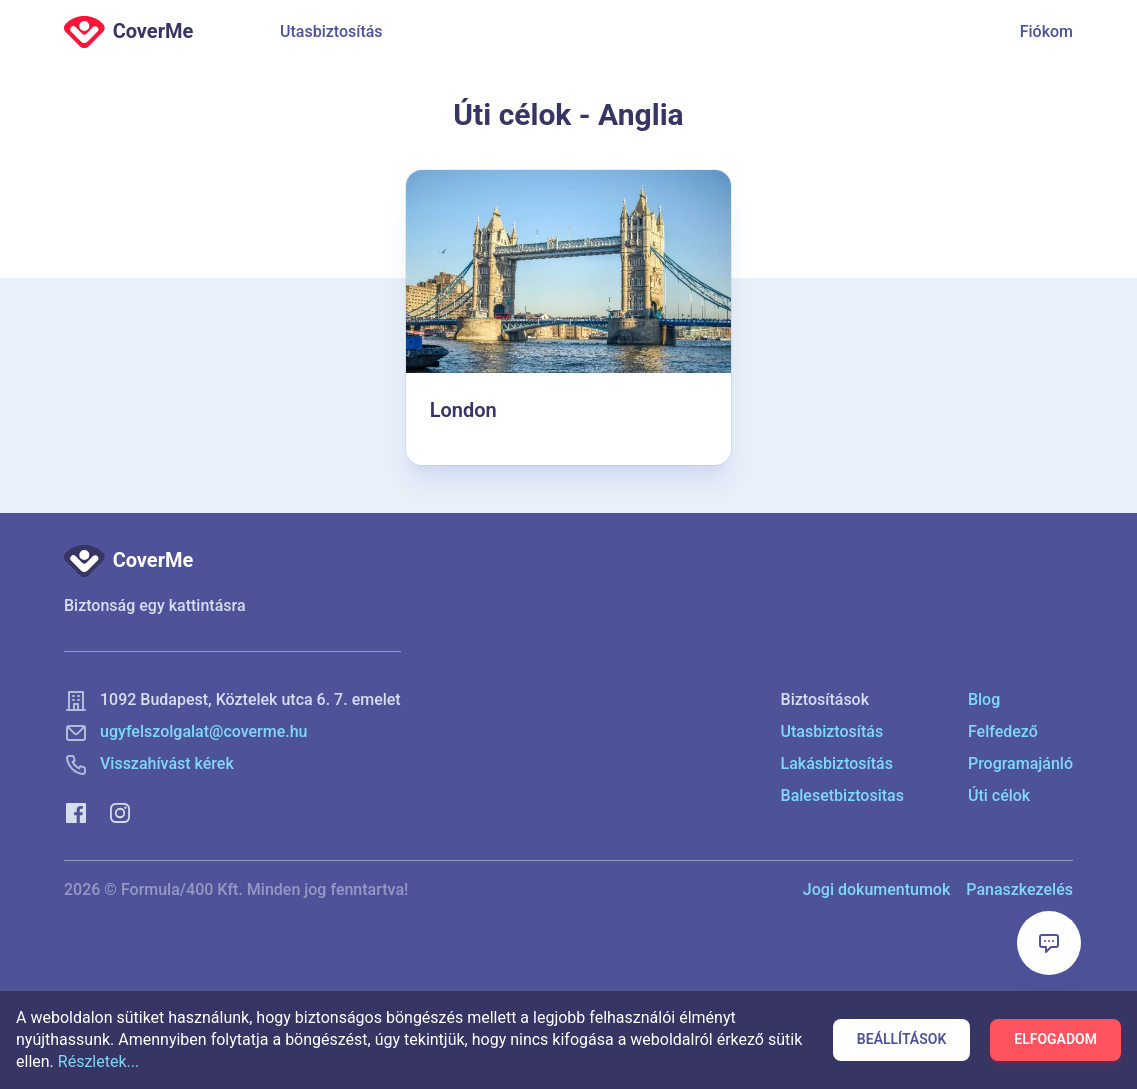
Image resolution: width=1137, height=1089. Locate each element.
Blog (984, 699)
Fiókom (1046, 31)
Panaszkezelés (1019, 889)
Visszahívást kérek (167, 763)
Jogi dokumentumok (876, 889)
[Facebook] (76, 811)
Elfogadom (1055, 1039)
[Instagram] (120, 811)
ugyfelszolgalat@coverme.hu (204, 731)
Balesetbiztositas (842, 795)
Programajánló (1020, 763)
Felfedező (1003, 731)
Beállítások (901, 1039)
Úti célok (999, 795)
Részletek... (98, 1061)
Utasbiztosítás (331, 31)
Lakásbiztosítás (837, 763)
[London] (569, 317)
